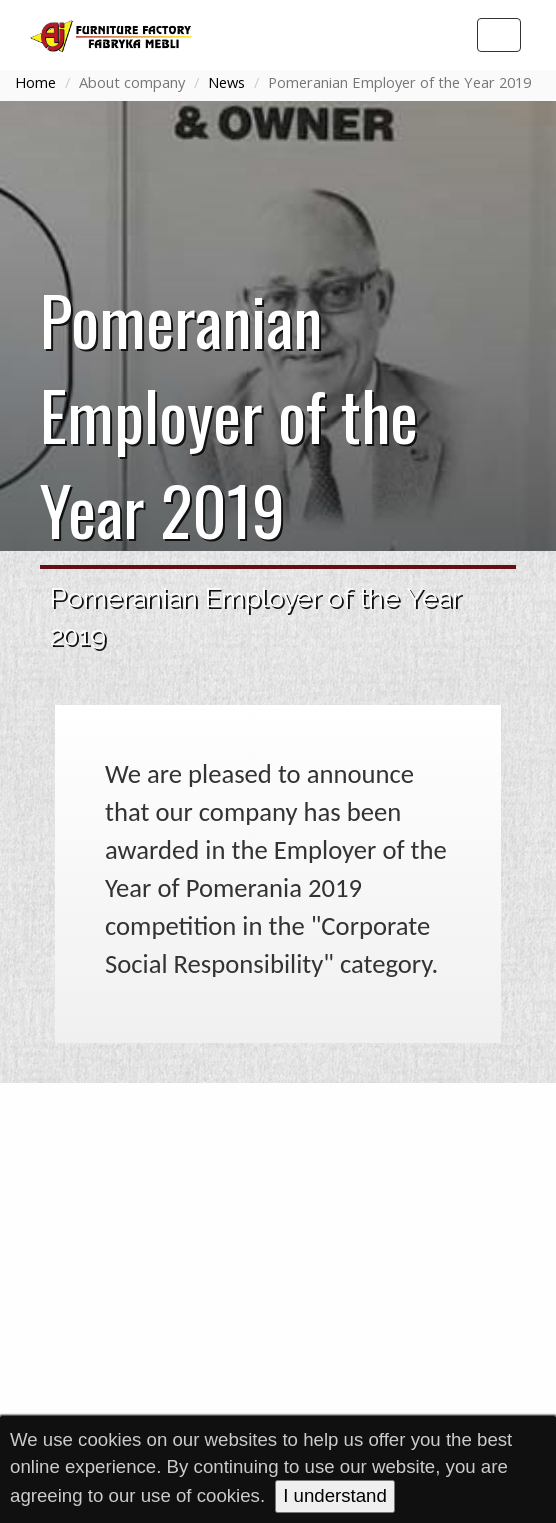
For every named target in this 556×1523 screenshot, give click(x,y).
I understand (335, 1495)
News (226, 82)
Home (35, 82)
